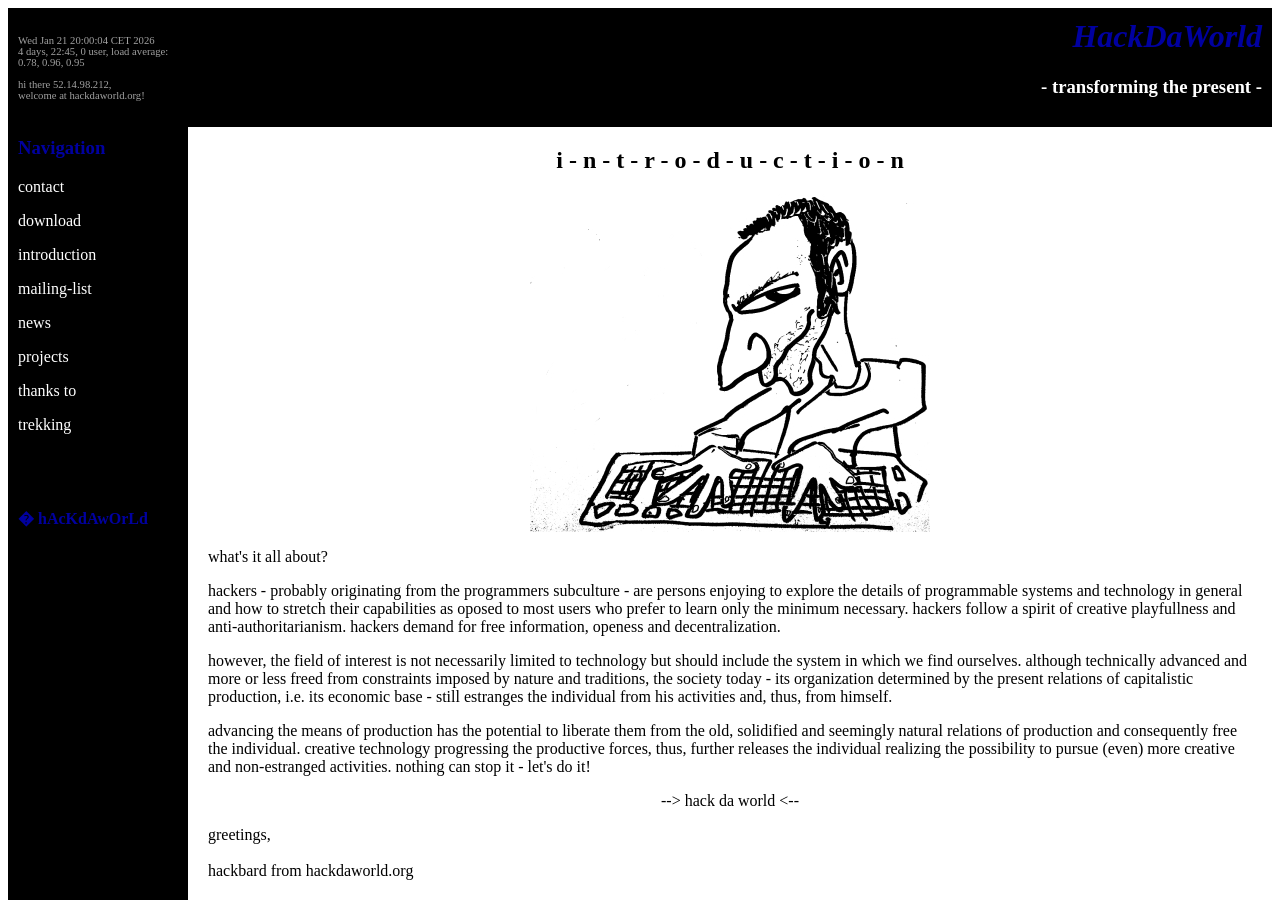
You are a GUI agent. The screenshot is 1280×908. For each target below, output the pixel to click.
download (49, 220)
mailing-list (55, 288)
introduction (57, 254)
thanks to (47, 390)
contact (41, 186)
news (34, 322)
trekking (44, 424)
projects (43, 356)
